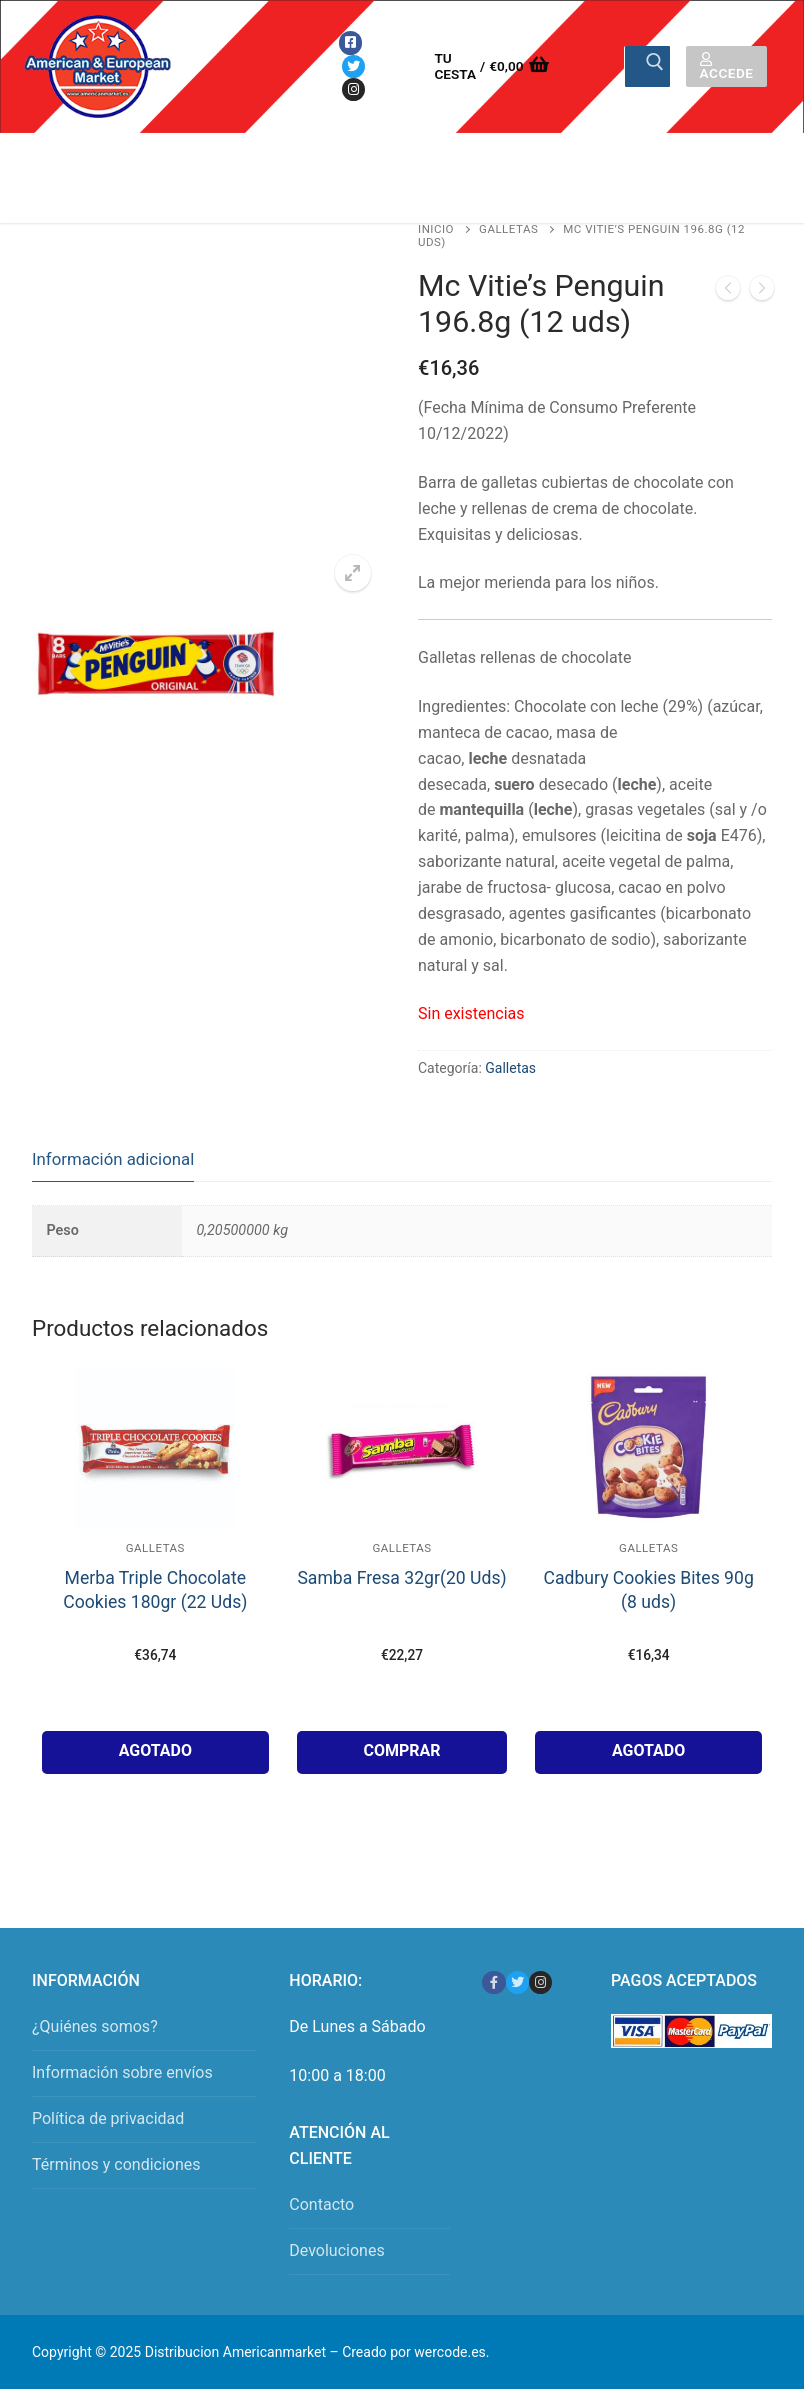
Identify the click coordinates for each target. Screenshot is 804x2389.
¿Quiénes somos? (95, 2026)
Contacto (321, 2204)
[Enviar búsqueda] (647, 67)
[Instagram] (353, 89)
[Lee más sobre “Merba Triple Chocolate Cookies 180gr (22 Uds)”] (155, 1752)
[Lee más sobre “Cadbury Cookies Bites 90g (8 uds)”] (648, 1752)
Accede (727, 67)
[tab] (113, 1159)
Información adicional (113, 1159)
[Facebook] (350, 42)
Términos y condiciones (116, 2164)
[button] (353, 573)
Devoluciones (336, 2250)
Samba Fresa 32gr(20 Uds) (401, 1578)
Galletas (508, 229)
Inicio (436, 229)
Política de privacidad (108, 2118)
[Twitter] (353, 66)
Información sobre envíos (122, 2072)
